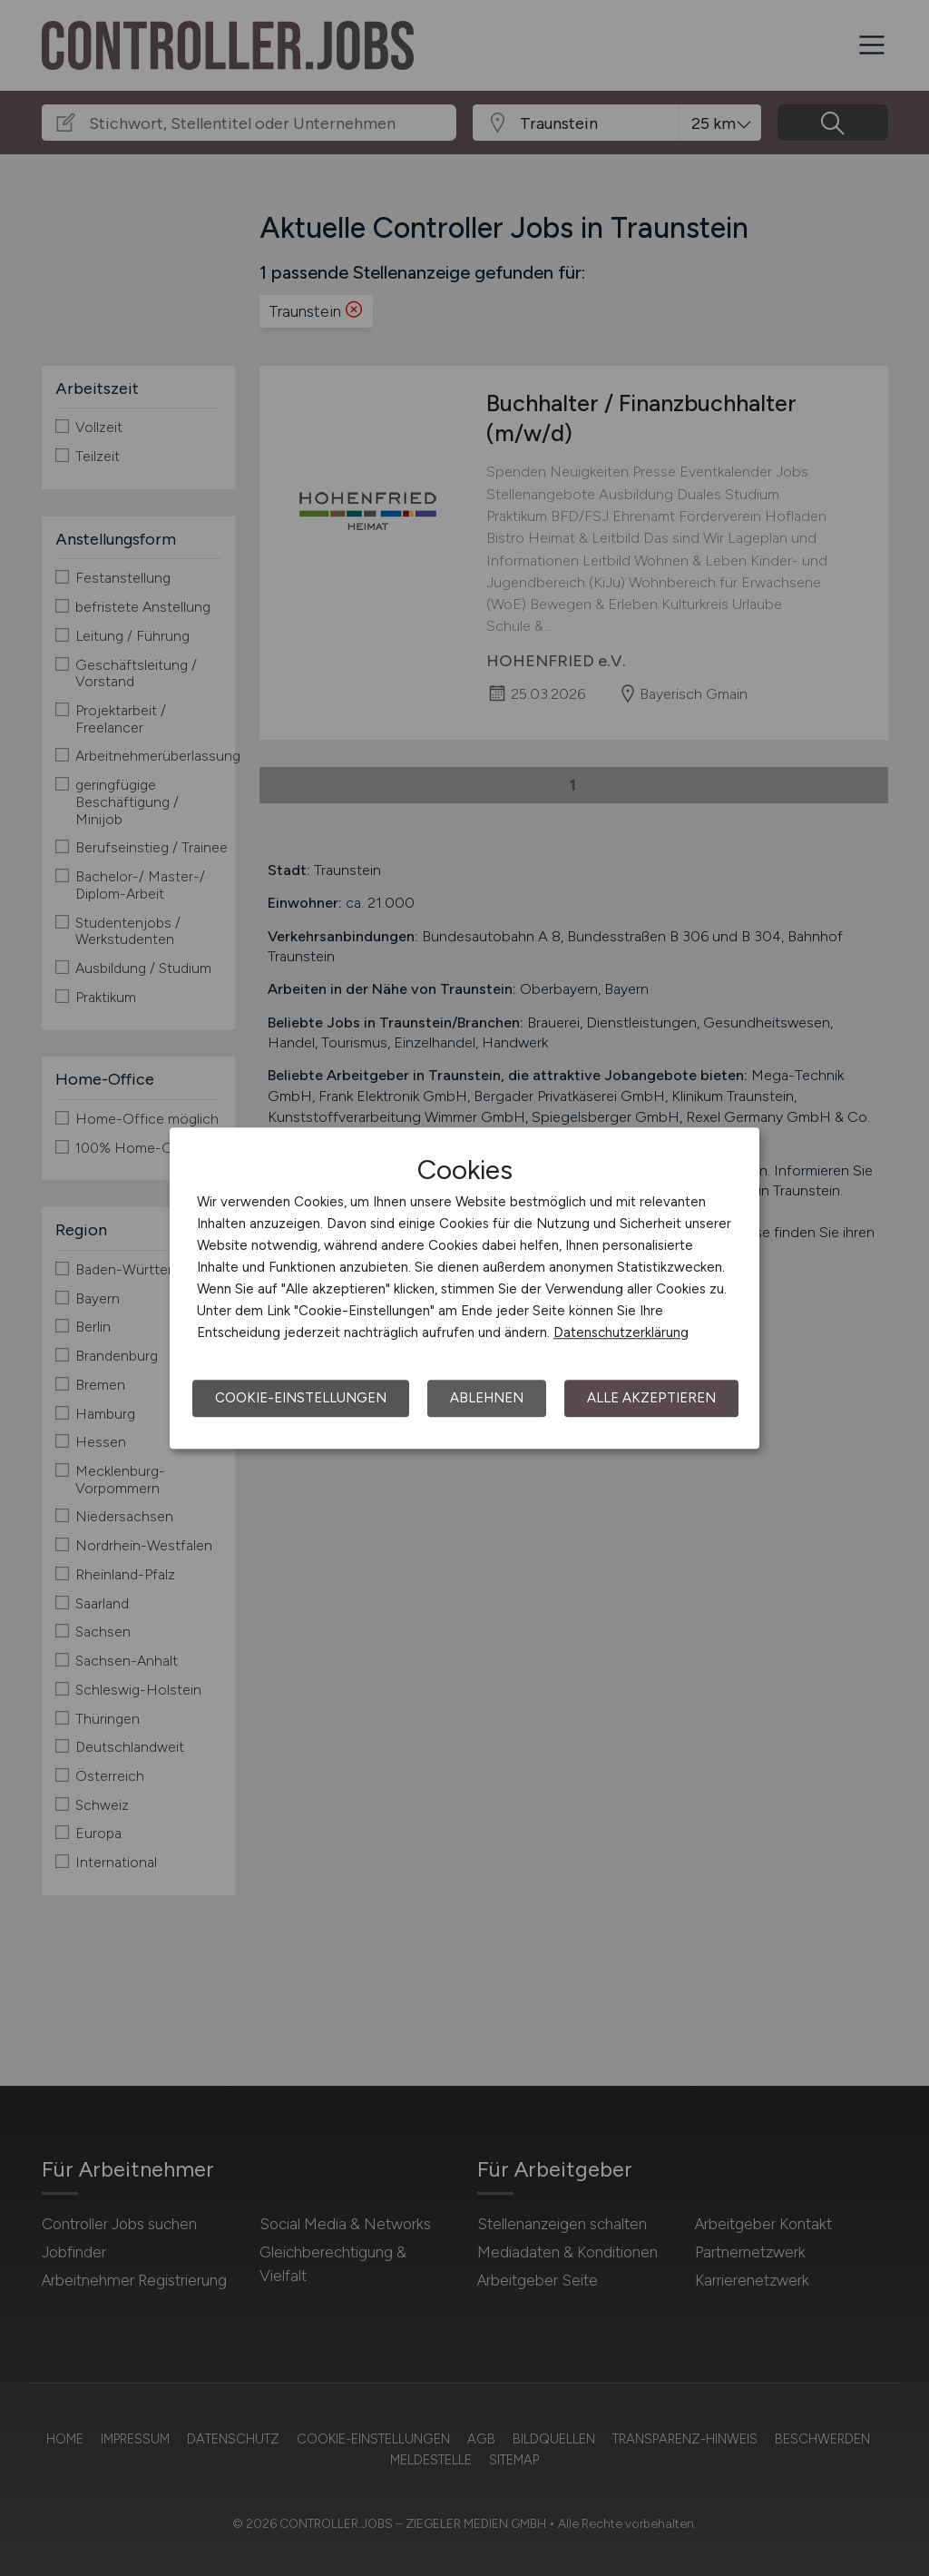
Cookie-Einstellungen (300, 1398)
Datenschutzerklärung (621, 1332)
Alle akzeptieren (651, 1398)
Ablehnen (486, 1398)
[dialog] (464, 1288)
